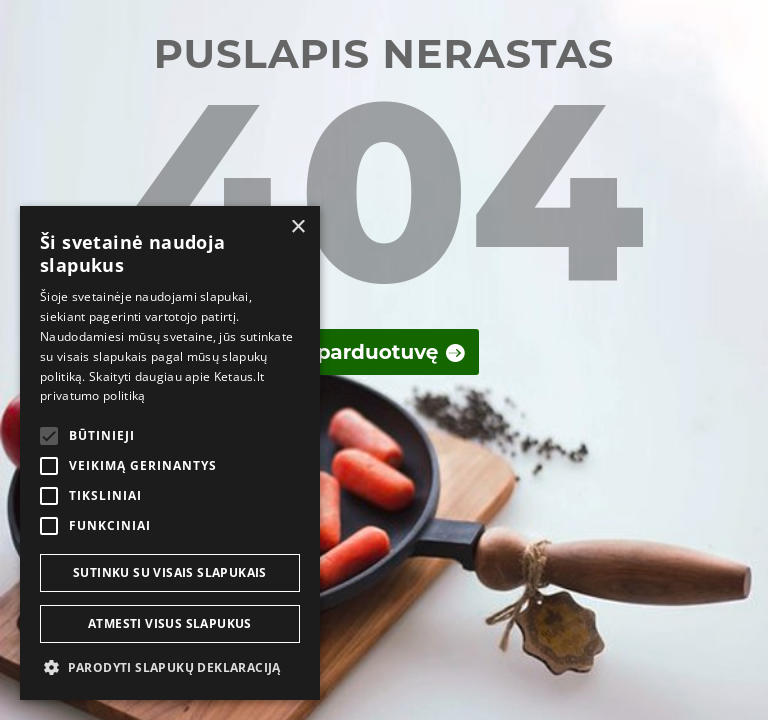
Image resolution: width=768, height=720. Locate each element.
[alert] (170, 453)
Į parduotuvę (371, 352)
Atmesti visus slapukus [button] (170, 623)
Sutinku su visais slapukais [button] (170, 572)
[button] (170, 668)
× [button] (297, 227)
